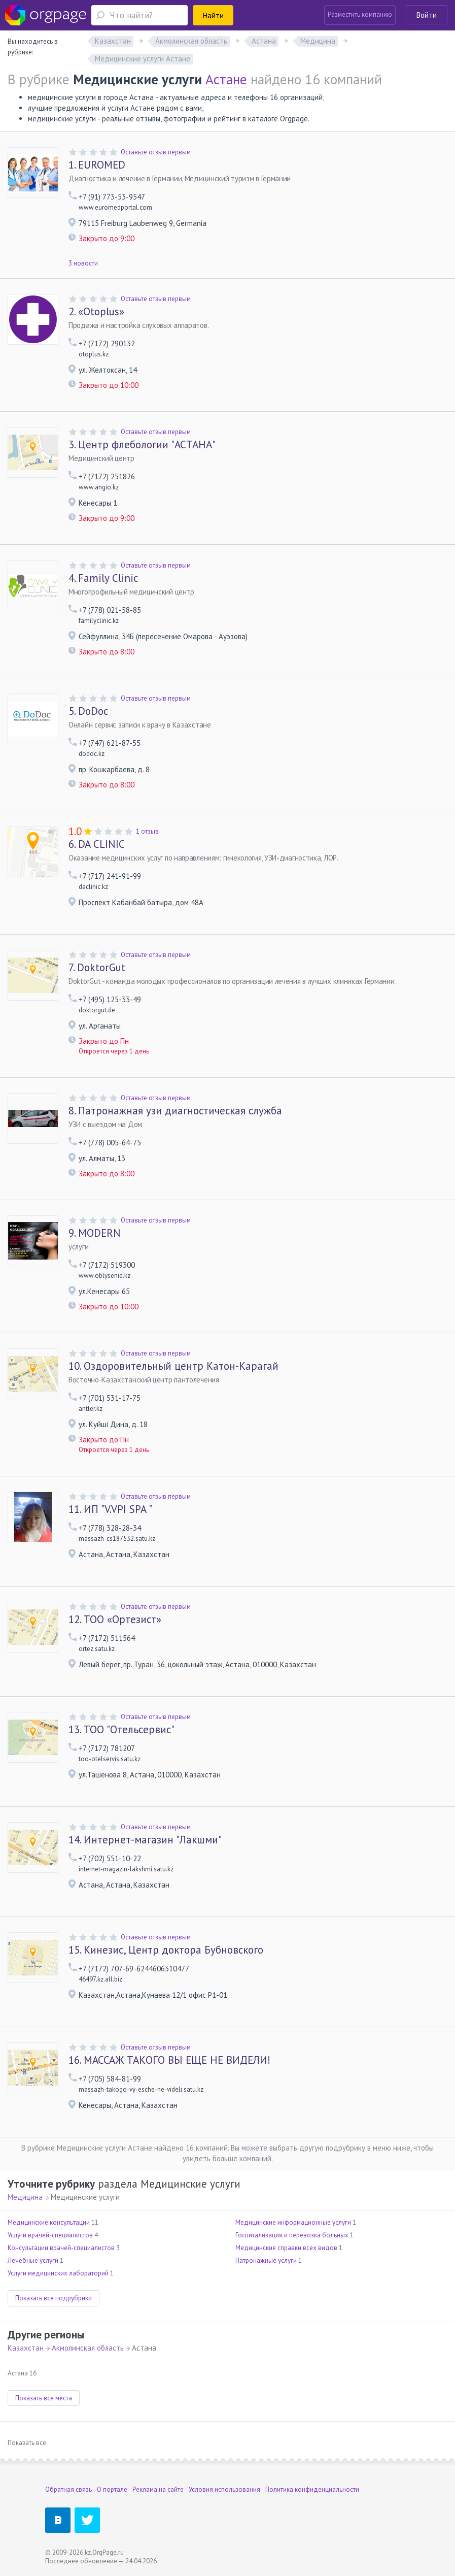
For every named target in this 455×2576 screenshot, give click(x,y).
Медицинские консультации (49, 2222)
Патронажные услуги (266, 2260)
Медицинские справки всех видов (286, 2247)
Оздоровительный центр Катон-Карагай (173, 1366)
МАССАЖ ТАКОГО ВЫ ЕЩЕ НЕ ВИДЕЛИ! (169, 2060)
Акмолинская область (88, 2348)
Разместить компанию (360, 14)
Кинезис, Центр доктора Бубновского (165, 1950)
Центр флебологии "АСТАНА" (142, 444)
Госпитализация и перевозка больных (291, 2235)
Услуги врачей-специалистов (50, 2235)
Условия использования (224, 2489)
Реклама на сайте (158, 2489)
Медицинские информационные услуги (293, 2222)
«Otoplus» (96, 311)
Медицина (25, 2197)
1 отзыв (147, 831)
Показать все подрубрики (53, 2298)
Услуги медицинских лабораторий (58, 2273)
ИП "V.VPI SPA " (110, 1509)
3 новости (83, 263)
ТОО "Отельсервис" (121, 1729)
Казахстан (26, 2348)
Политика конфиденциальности (312, 2489)
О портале (112, 2489)
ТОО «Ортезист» (114, 1619)
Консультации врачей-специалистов (61, 2247)
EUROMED (96, 165)
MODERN (94, 1233)
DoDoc (88, 711)
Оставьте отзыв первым (156, 152)
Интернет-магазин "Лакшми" (145, 1839)
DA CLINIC (96, 844)
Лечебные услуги (33, 2260)
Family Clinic (103, 578)
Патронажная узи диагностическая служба (175, 1110)
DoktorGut (96, 967)
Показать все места (43, 2398)
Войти (426, 15)
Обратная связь (68, 2489)
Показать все (27, 2442)
